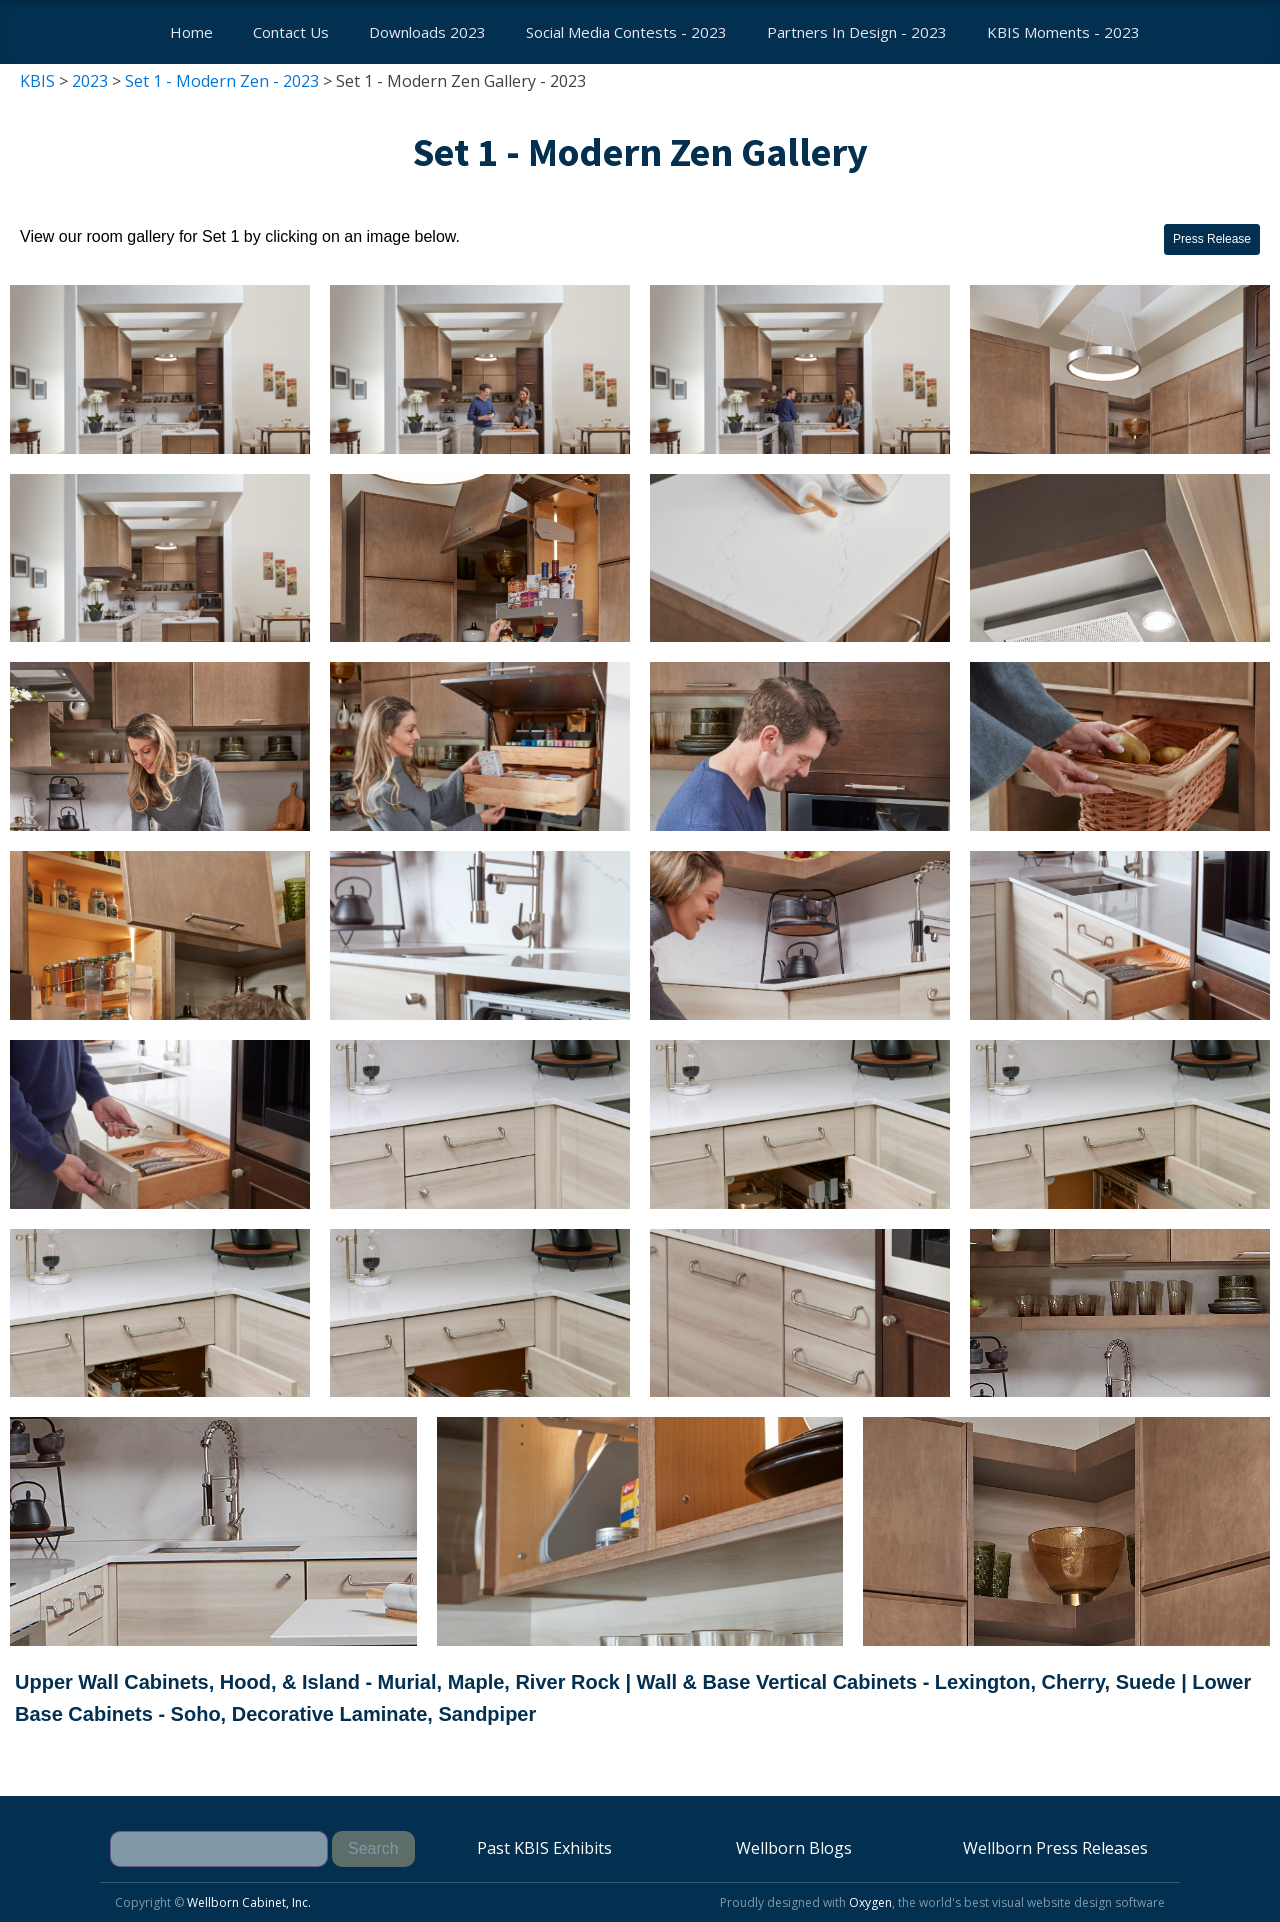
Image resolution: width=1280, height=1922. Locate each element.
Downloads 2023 (427, 32)
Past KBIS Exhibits (544, 1848)
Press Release (1212, 239)
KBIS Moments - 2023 (1063, 32)
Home (191, 32)
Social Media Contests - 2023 (626, 32)
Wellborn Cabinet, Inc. (249, 1902)
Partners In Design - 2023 (857, 32)
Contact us (291, 32)
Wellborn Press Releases (1055, 1848)
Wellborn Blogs (794, 1848)
